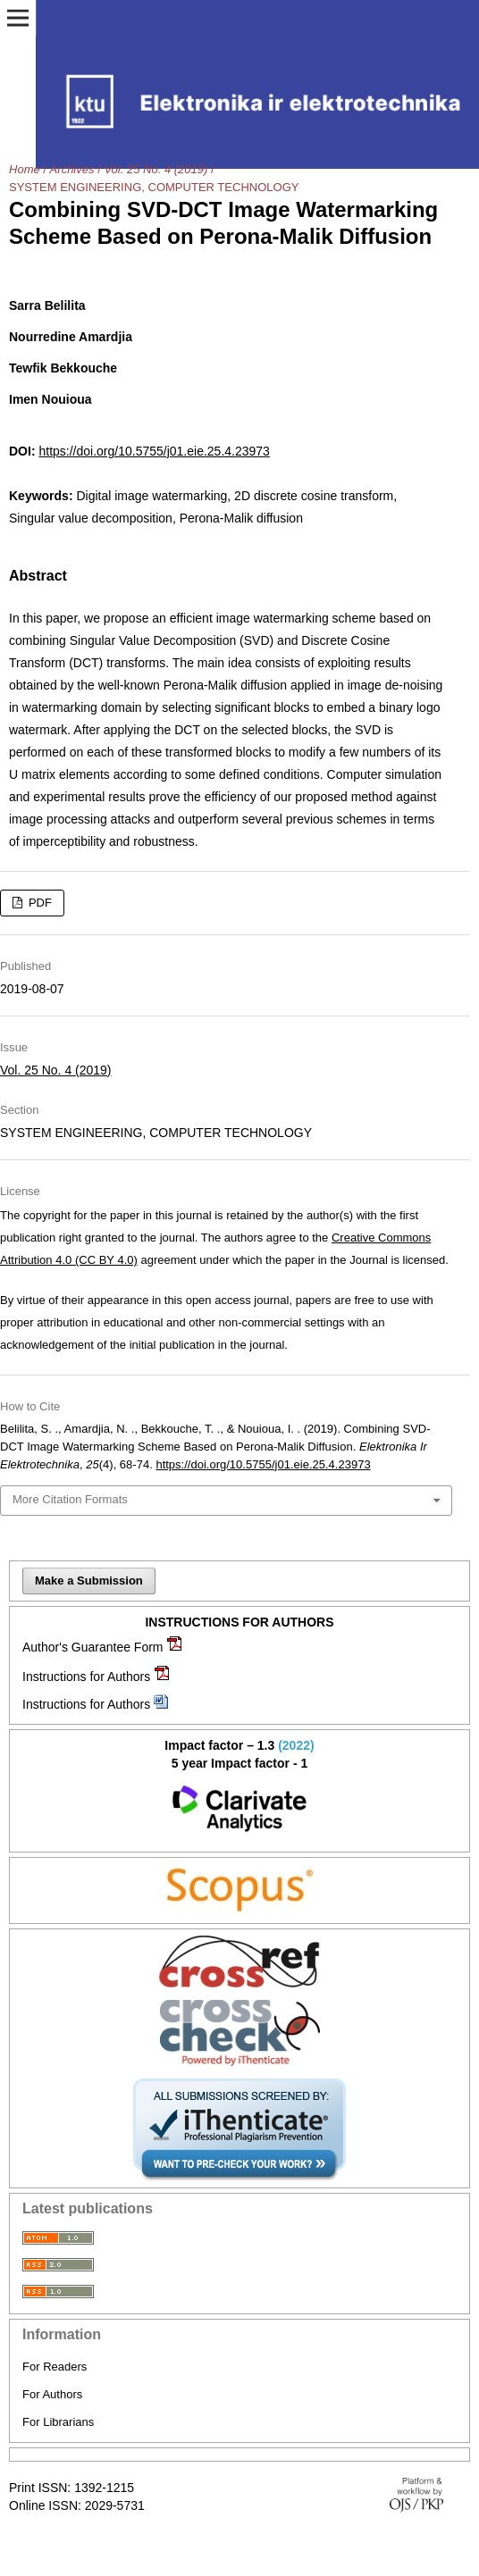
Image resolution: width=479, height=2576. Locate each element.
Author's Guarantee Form (93, 1647)
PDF (38, 902)
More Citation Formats (70, 1499)
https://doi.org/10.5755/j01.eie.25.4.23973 (153, 451)
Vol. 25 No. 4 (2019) (155, 169)
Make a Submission (89, 1580)
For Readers (54, 2366)
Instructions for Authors (86, 1676)
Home (24, 169)
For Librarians (58, 2422)
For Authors (52, 2394)
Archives (72, 169)
